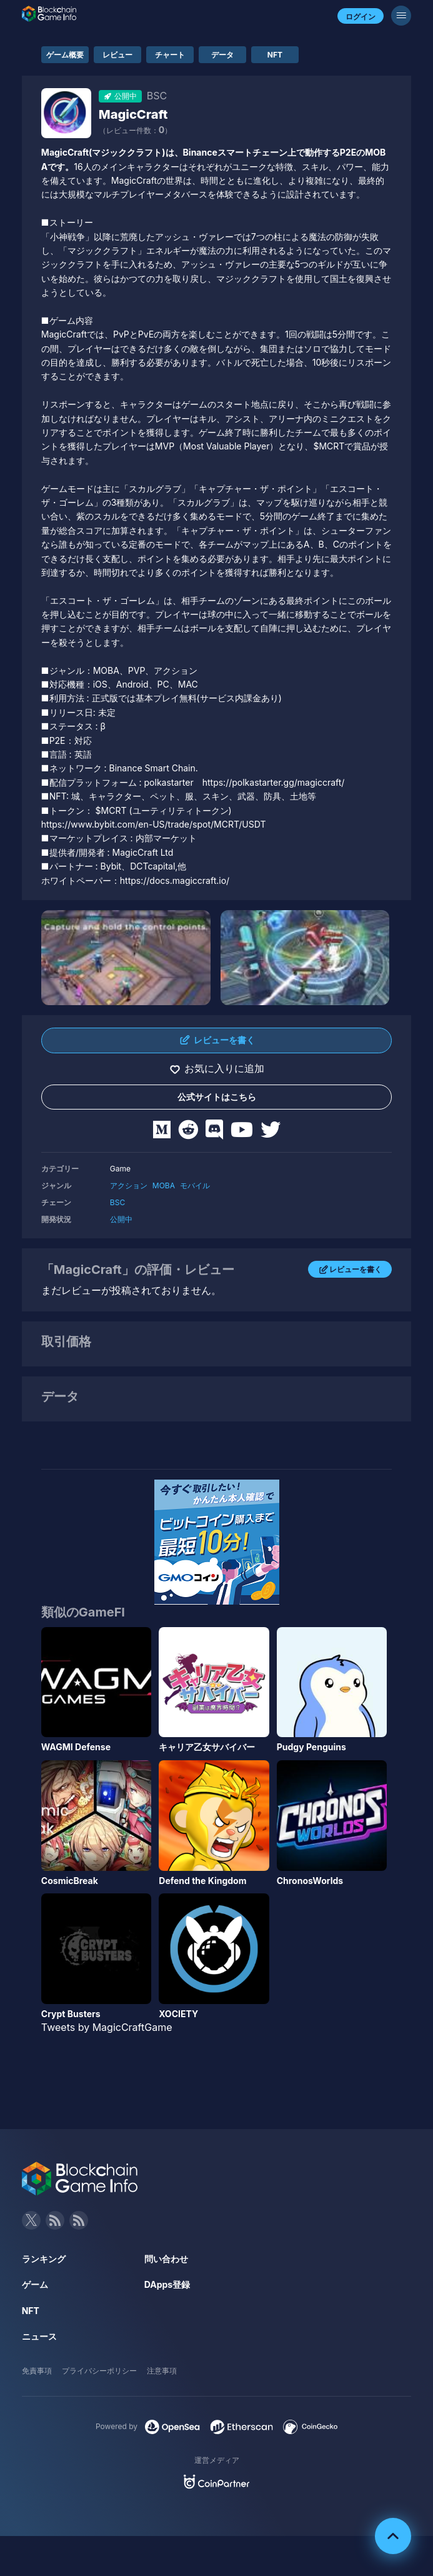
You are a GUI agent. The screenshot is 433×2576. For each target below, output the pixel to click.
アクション (128, 1185)
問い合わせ (166, 2258)
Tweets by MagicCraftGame (106, 2027)
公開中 (121, 1219)
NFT (274, 54)
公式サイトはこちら (216, 1096)
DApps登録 (167, 2284)
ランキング (44, 2258)
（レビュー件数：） (135, 130)
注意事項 (162, 2370)
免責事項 (37, 2370)
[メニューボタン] (401, 16)
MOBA (163, 1185)
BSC (117, 1202)
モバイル (195, 1185)
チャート (170, 54)
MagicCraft (133, 114)
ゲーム (35, 2284)
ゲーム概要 (65, 54)
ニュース (39, 2336)
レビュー (117, 54)
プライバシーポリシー (99, 2370)
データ (222, 54)
